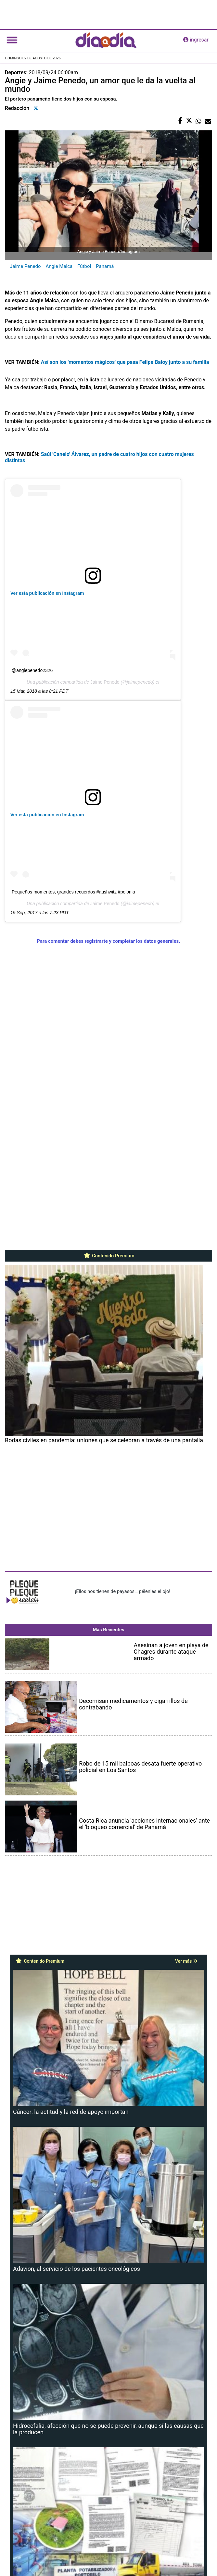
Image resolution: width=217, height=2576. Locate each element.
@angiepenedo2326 (32, 670)
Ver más (186, 1961)
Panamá (105, 266)
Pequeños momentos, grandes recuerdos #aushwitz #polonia (73, 891)
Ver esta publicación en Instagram (47, 593)
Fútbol (84, 266)
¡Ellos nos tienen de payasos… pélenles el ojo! (122, 1591)
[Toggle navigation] (12, 40)
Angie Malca (59, 266)
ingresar (196, 40)
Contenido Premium (108, 1256)
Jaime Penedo (25, 266)
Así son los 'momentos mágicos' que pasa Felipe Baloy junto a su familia (125, 362)
